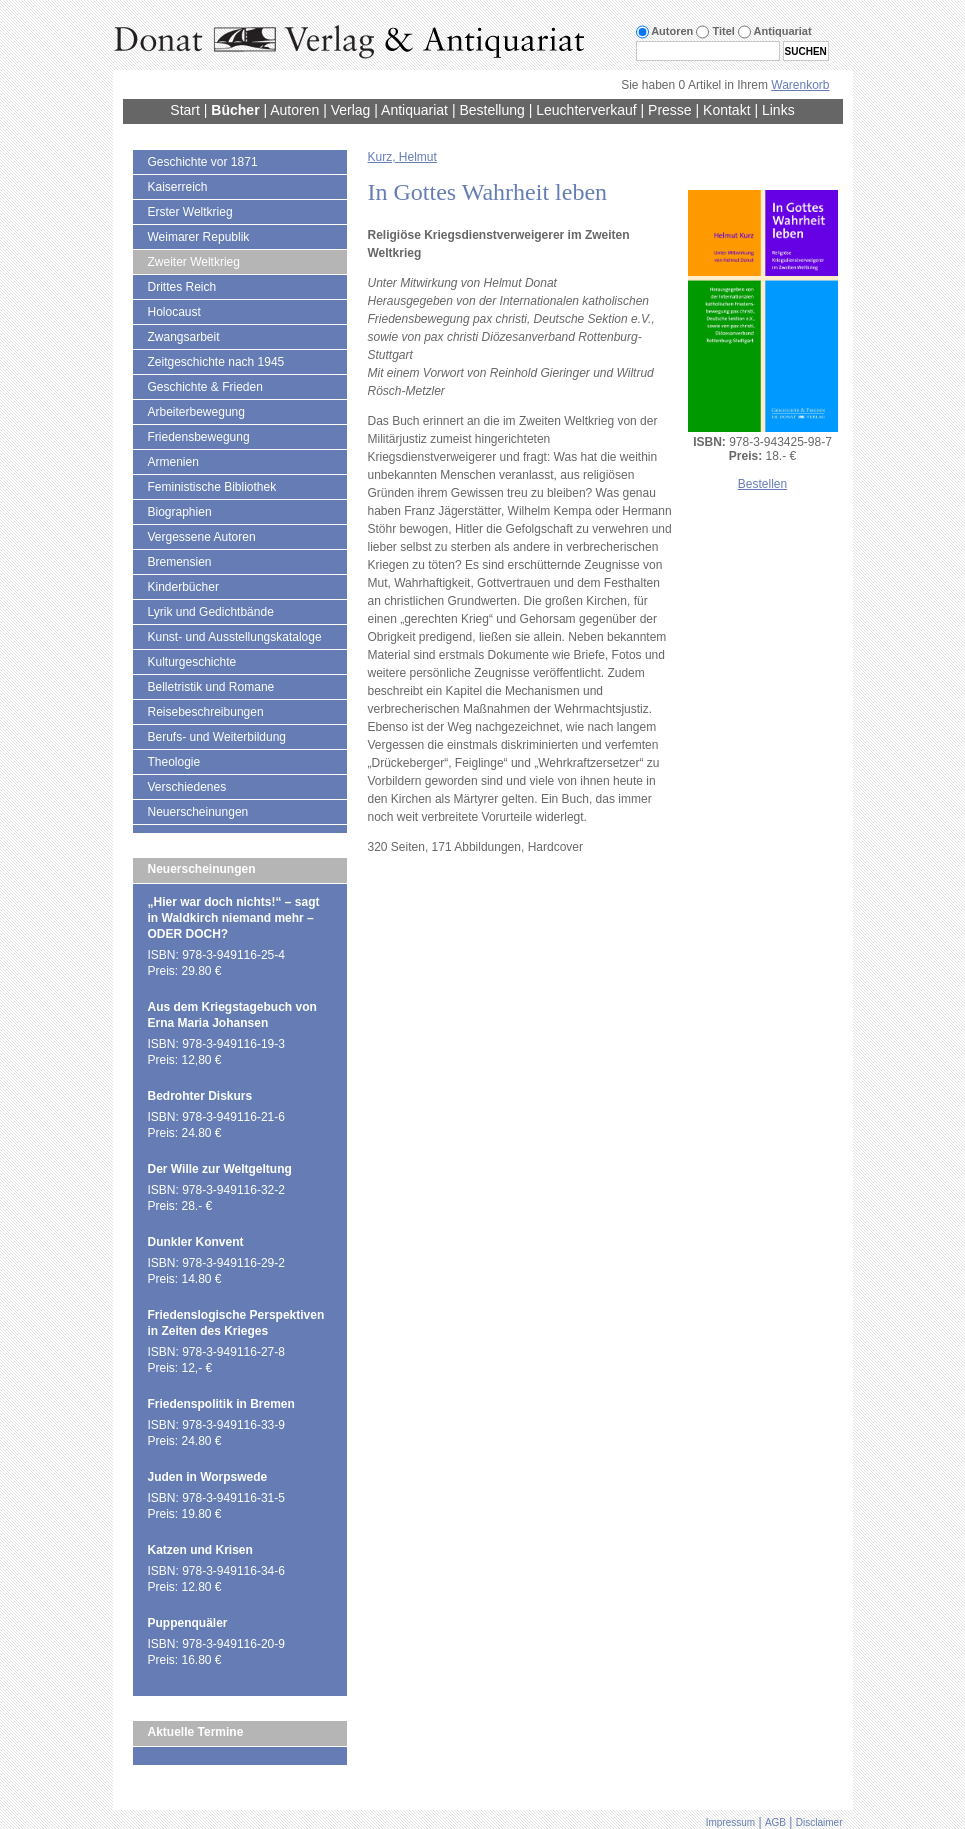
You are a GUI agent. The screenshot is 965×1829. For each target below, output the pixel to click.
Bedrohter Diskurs (200, 1096)
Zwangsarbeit (184, 337)
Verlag (351, 110)
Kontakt (726, 110)
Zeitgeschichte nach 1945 (216, 362)
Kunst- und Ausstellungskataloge (235, 637)
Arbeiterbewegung (196, 412)
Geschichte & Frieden (205, 387)
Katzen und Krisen (200, 1550)
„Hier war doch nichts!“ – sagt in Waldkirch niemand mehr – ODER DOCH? (234, 918)
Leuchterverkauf (586, 110)
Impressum (730, 1822)
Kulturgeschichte (192, 662)
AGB (775, 1822)
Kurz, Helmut (402, 157)
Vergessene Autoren (202, 537)
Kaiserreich (178, 187)
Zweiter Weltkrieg (194, 262)
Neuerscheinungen (198, 812)
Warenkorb (800, 85)
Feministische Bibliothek (212, 487)
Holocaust (174, 312)
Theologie (174, 762)
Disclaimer (819, 1822)
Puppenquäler (188, 1623)
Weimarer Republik (199, 237)
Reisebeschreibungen (206, 712)
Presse (670, 110)
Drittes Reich (182, 287)
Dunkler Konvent (196, 1242)
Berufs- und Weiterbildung (217, 737)
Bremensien (180, 562)
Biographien (180, 512)
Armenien (173, 462)
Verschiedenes (187, 787)
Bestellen (762, 484)
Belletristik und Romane (211, 687)
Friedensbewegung (199, 437)
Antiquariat (414, 110)
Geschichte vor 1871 (203, 162)
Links (778, 110)
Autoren (294, 110)
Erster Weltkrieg (190, 212)
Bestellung (491, 110)
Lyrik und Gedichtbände (211, 612)
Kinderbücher (183, 587)
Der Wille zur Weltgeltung (220, 1169)
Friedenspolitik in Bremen (221, 1404)
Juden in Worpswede (208, 1477)
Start (185, 110)
